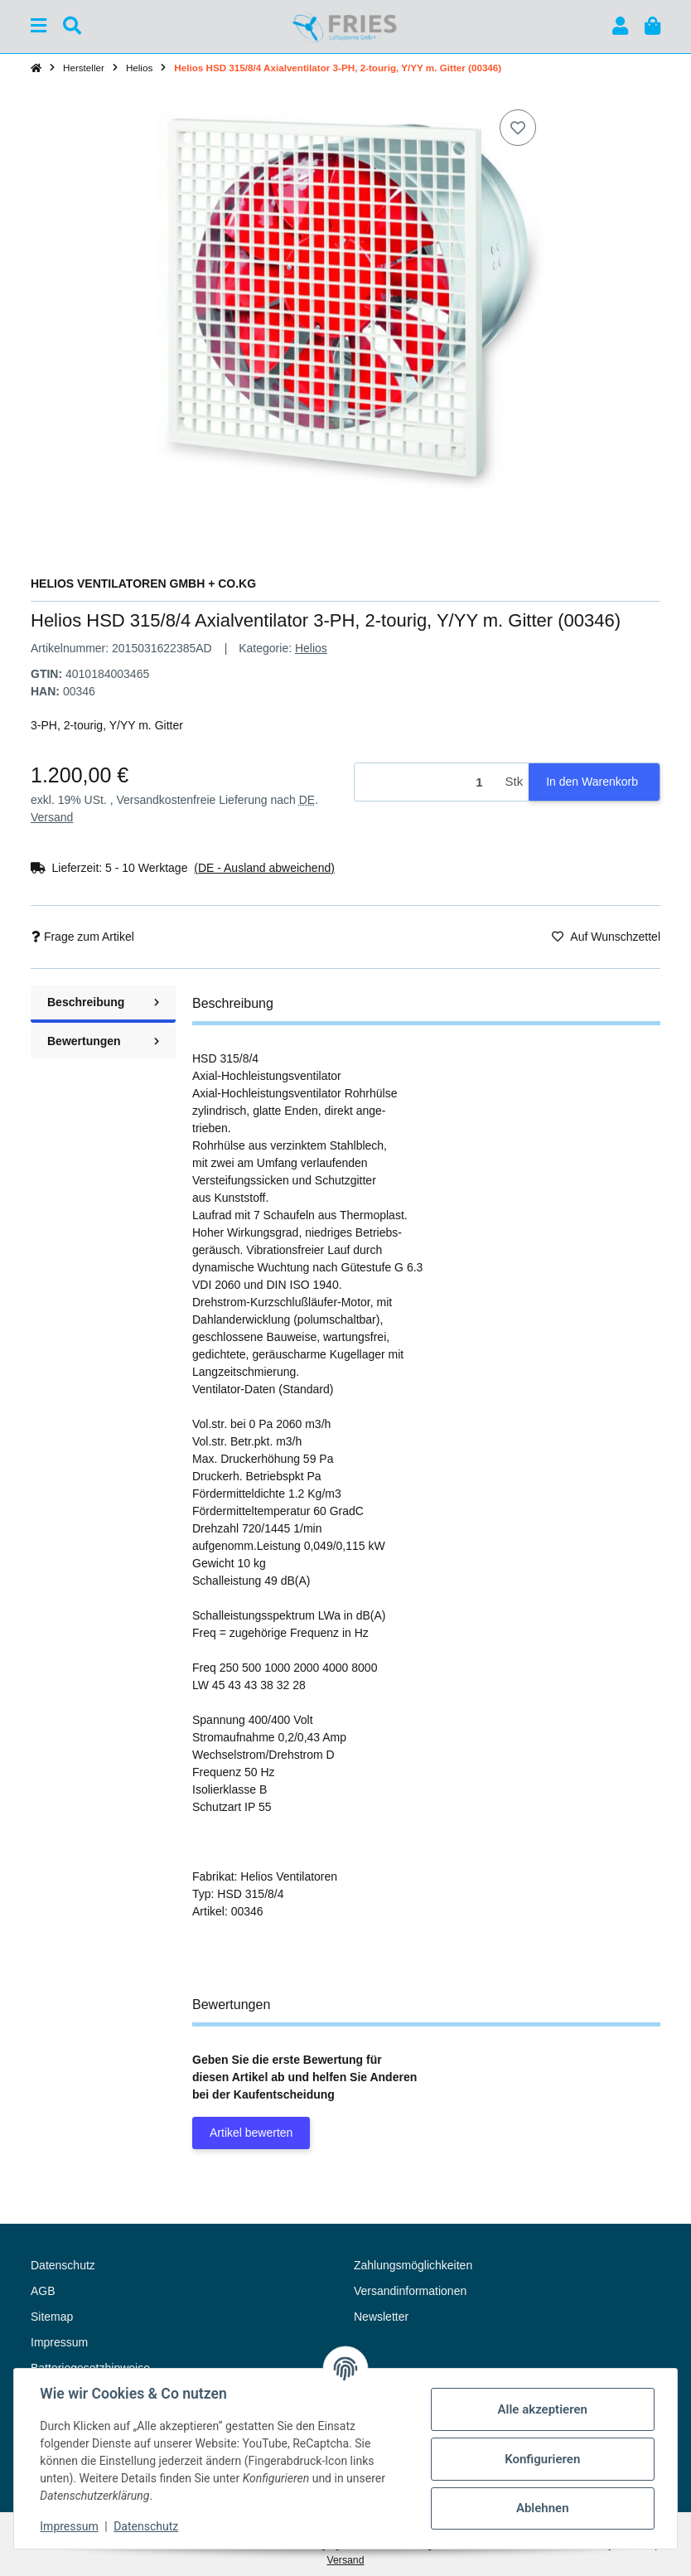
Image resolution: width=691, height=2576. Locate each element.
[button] (620, 26)
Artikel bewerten (251, 2132)
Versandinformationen (410, 2291)
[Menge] (427, 782)
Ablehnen (541, 2508)
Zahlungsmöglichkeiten (413, 2265)
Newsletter (381, 2316)
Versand (52, 817)
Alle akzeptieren (542, 2409)
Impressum (70, 2526)
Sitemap (52, 2316)
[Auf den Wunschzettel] (518, 127)
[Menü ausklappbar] (38, 26)
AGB (43, 2291)
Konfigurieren (541, 2459)
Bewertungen (103, 1041)
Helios (311, 648)
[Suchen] (72, 26)
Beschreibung (103, 1002)
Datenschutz (146, 2526)
